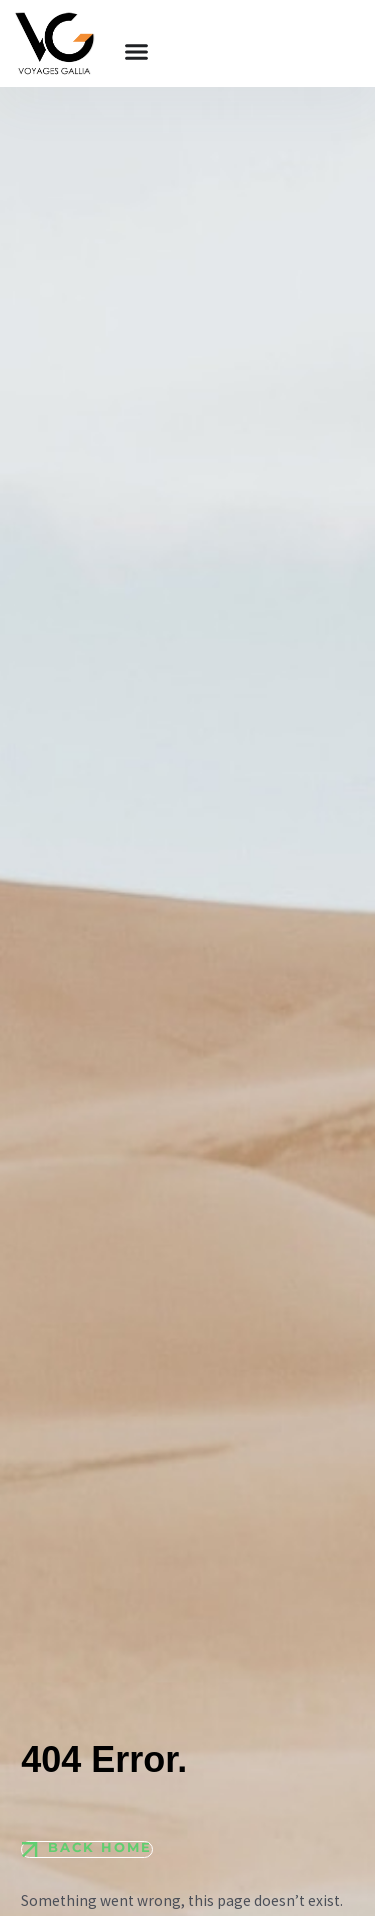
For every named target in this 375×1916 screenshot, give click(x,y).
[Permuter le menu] (136, 51)
